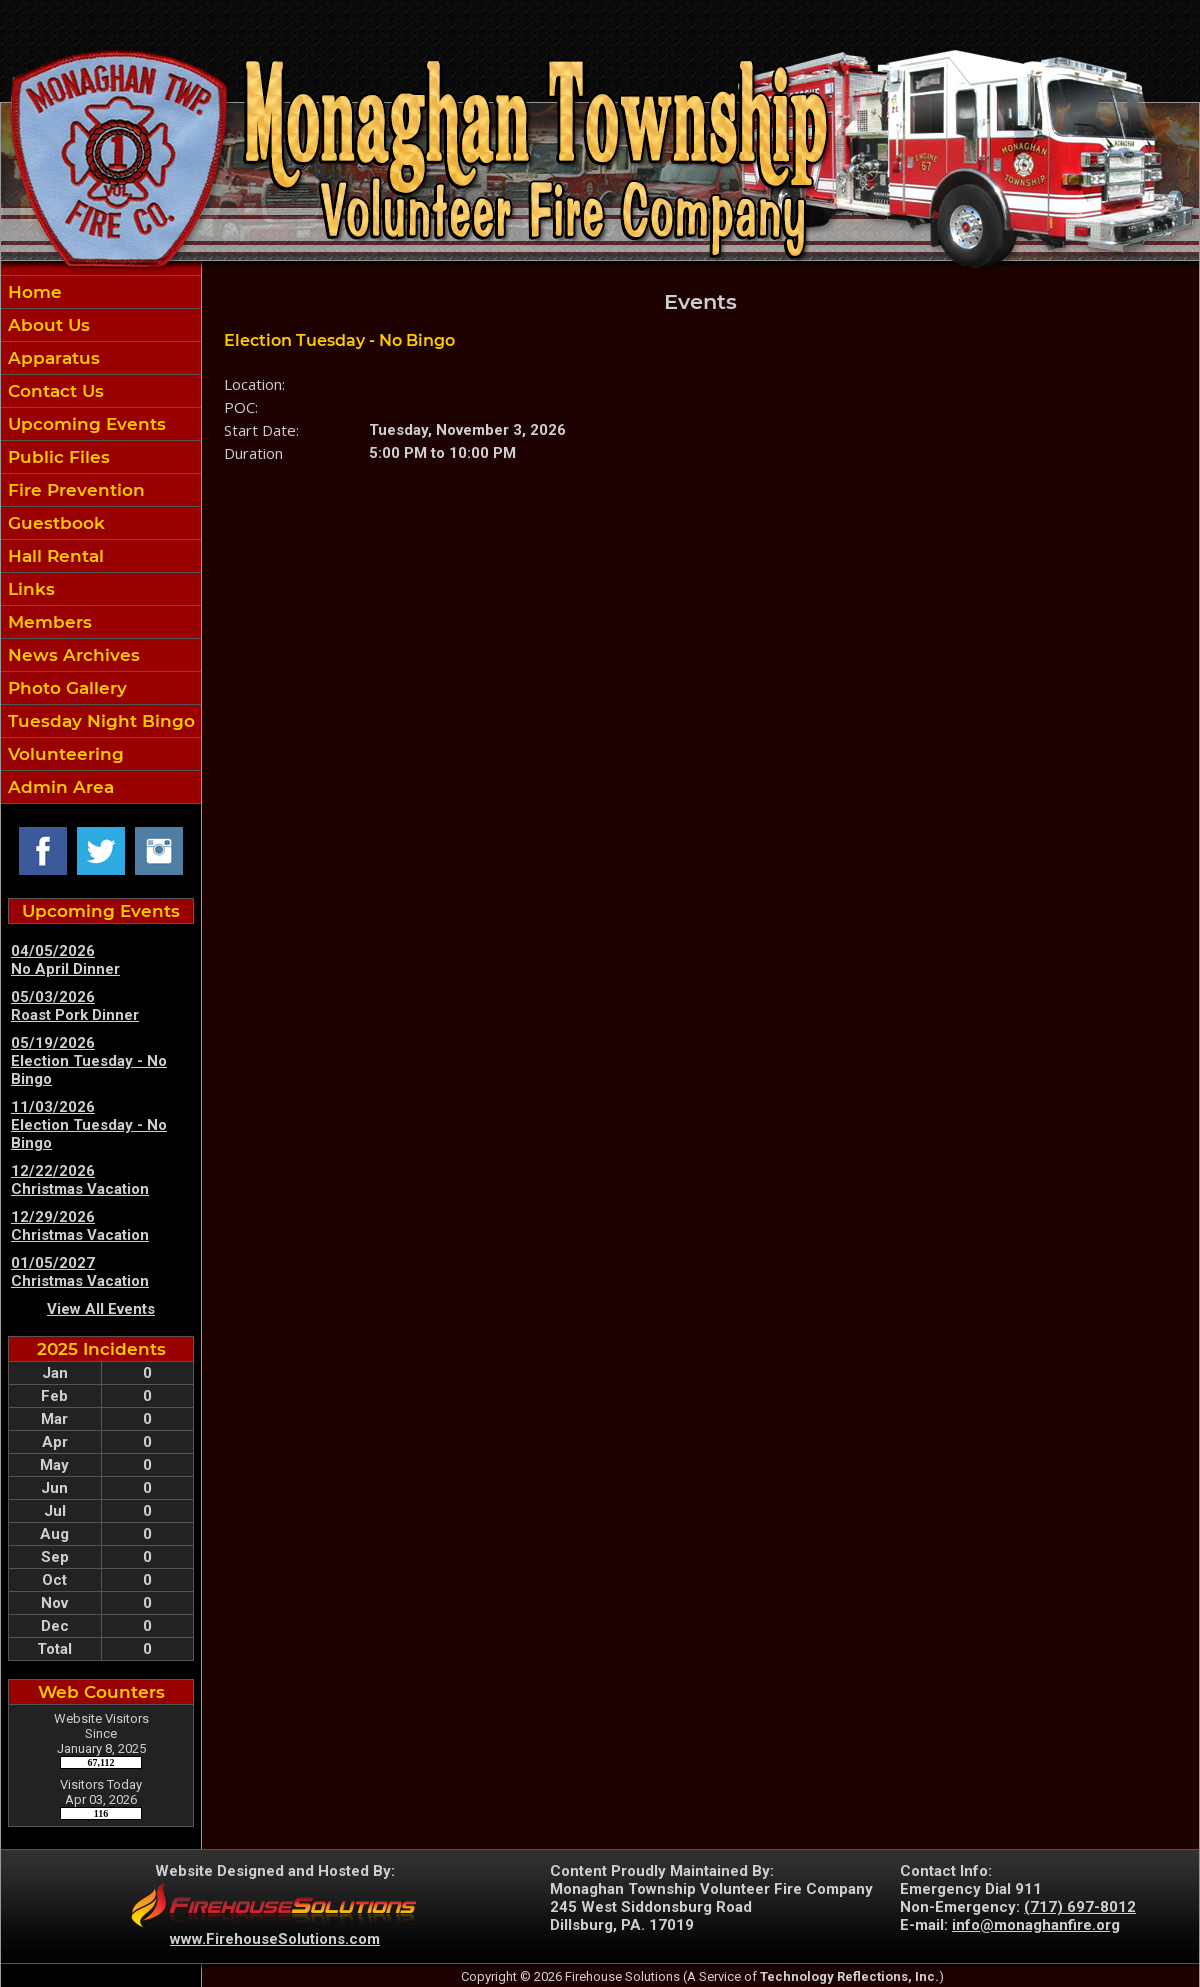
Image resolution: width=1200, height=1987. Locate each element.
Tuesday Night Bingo (99, 721)
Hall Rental (53, 556)
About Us (46, 325)
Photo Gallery (65, 688)
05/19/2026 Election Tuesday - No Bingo (89, 1061)
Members (47, 622)
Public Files (56, 457)
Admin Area (58, 787)
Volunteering (63, 754)
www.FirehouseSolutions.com (275, 1939)
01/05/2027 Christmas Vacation (80, 1272)
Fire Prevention (74, 490)
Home (32, 292)
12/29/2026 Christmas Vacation (80, 1226)
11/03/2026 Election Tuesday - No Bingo (89, 1125)
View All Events (101, 1309)
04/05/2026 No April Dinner (65, 960)
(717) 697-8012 (1080, 1907)
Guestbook (54, 523)
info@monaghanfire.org (1036, 1925)
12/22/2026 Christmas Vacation (80, 1180)
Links (29, 589)
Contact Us (53, 391)
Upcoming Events (84, 424)
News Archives (71, 655)
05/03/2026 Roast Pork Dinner (75, 1006)
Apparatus (51, 358)
